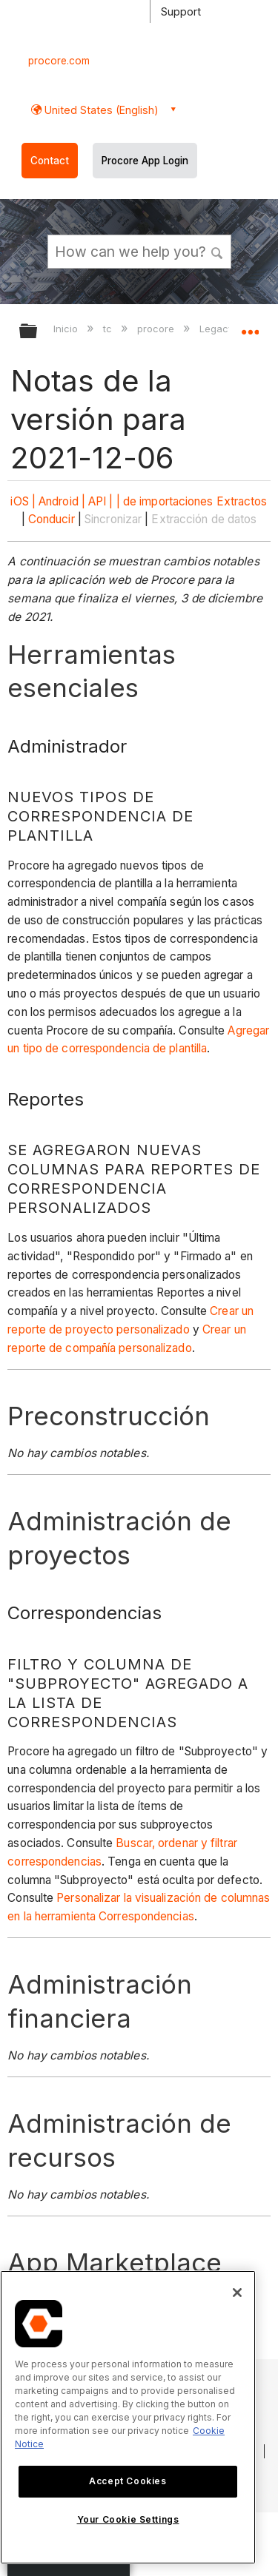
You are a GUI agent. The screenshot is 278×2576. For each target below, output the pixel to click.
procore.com (59, 61)
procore (157, 328)
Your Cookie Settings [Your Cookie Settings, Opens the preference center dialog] (128, 2519)
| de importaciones (165, 501)
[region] (128, 2417)
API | (100, 501)
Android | (62, 501)
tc (109, 328)
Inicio (67, 328)
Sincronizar (113, 519)
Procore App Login (145, 161)
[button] (217, 251)
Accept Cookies (127, 2480)
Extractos (242, 501)
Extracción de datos (204, 519)
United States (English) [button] (100, 110)
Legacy (217, 328)
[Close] (237, 2292)
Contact (49, 161)
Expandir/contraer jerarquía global (38, 332)
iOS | (23, 501)
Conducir (51, 519)
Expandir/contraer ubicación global (250, 326)
